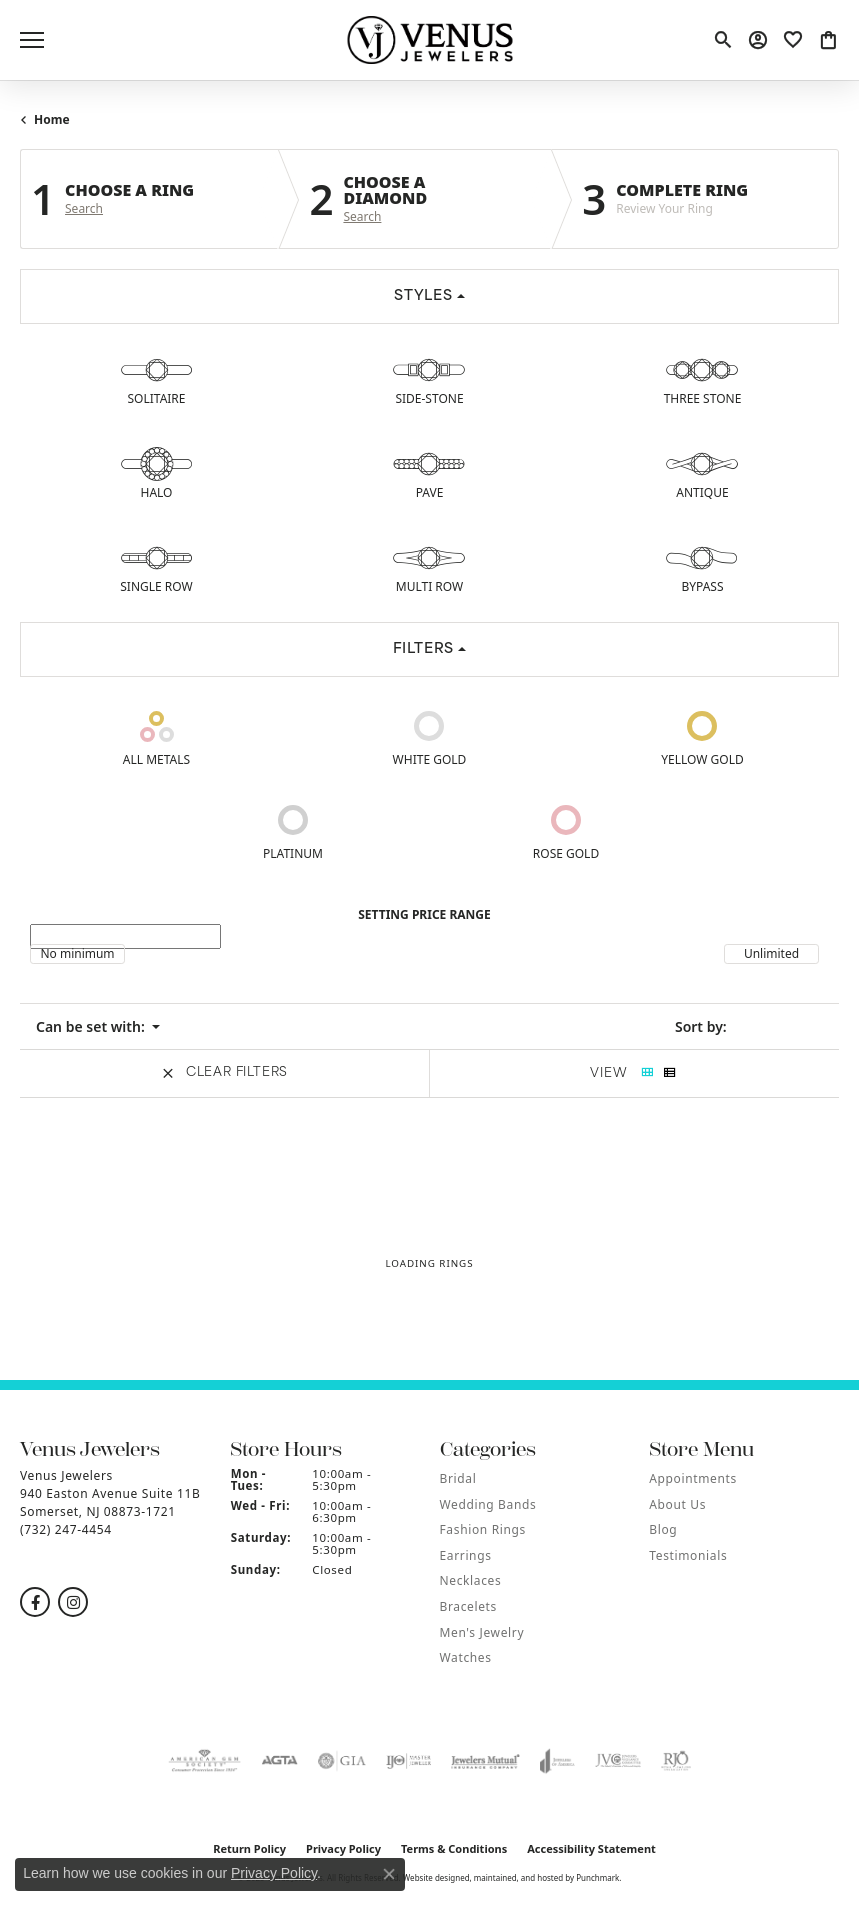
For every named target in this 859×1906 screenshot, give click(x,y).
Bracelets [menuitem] (468, 1606)
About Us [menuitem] (677, 1504)
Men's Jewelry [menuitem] (482, 1632)
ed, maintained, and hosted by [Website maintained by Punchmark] (517, 1878)
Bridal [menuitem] (458, 1478)
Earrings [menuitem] (466, 1555)
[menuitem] (205, 1761)
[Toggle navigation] (32, 40)
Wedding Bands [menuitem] (488, 1504)
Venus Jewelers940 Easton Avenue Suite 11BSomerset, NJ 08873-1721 (110, 1502)
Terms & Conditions (454, 1848)
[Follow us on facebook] (35, 1602)
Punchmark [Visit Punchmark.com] (597, 1878)
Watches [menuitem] (466, 1657)
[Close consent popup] (389, 1874)
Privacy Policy (274, 1873)
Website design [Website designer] (431, 1878)
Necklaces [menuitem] (471, 1580)
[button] (115, 1450)
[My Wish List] (791, 40)
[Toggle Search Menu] (721, 40)
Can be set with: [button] (92, 1026)
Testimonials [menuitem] (688, 1555)
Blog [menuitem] (663, 1529)
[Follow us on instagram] (73, 1602)
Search (84, 209)
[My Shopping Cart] (826, 40)
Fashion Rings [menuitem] (483, 1529)
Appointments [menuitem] (693, 1478)
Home (52, 119)
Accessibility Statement (591, 1848)
